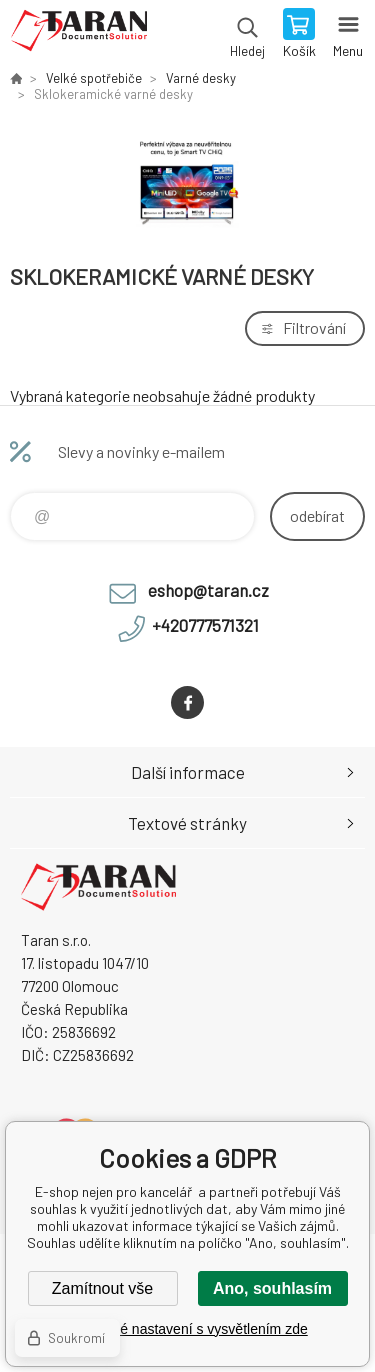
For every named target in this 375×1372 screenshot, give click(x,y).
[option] (187, 181)
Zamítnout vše (102, 1288)
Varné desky (201, 78)
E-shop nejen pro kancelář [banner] (78, 35)
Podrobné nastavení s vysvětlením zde (187, 1329)
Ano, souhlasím (272, 1288)
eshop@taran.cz (208, 590)
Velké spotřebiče (94, 78)
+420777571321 (205, 625)
